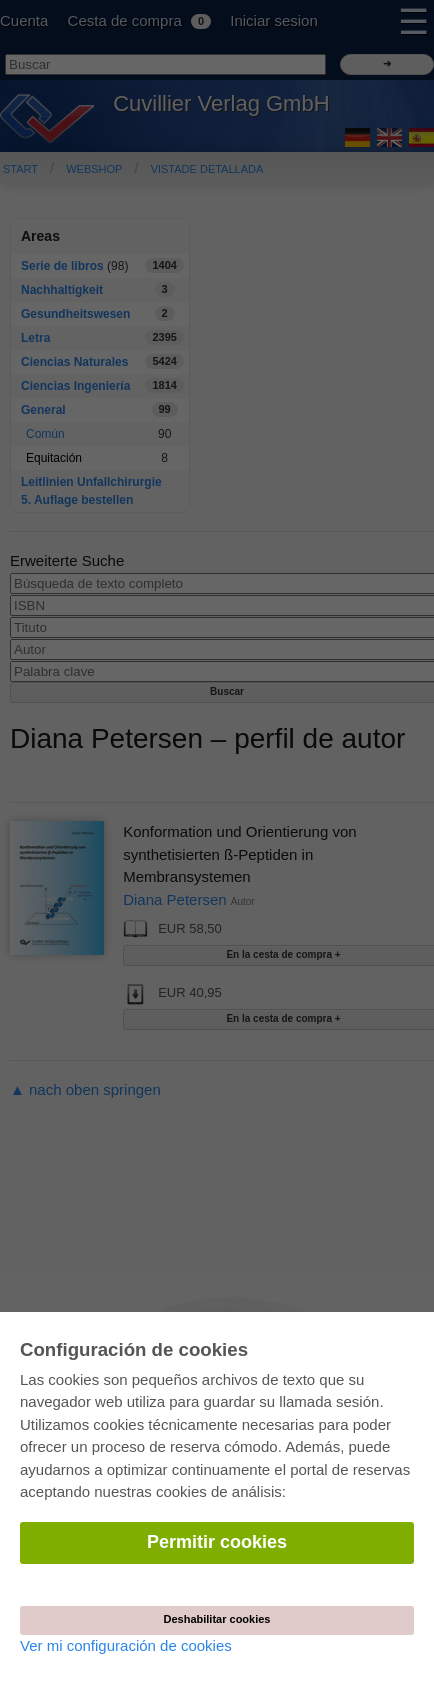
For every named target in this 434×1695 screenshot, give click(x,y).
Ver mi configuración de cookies (126, 1645)
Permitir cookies (217, 1542)
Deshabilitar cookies (217, 1619)
